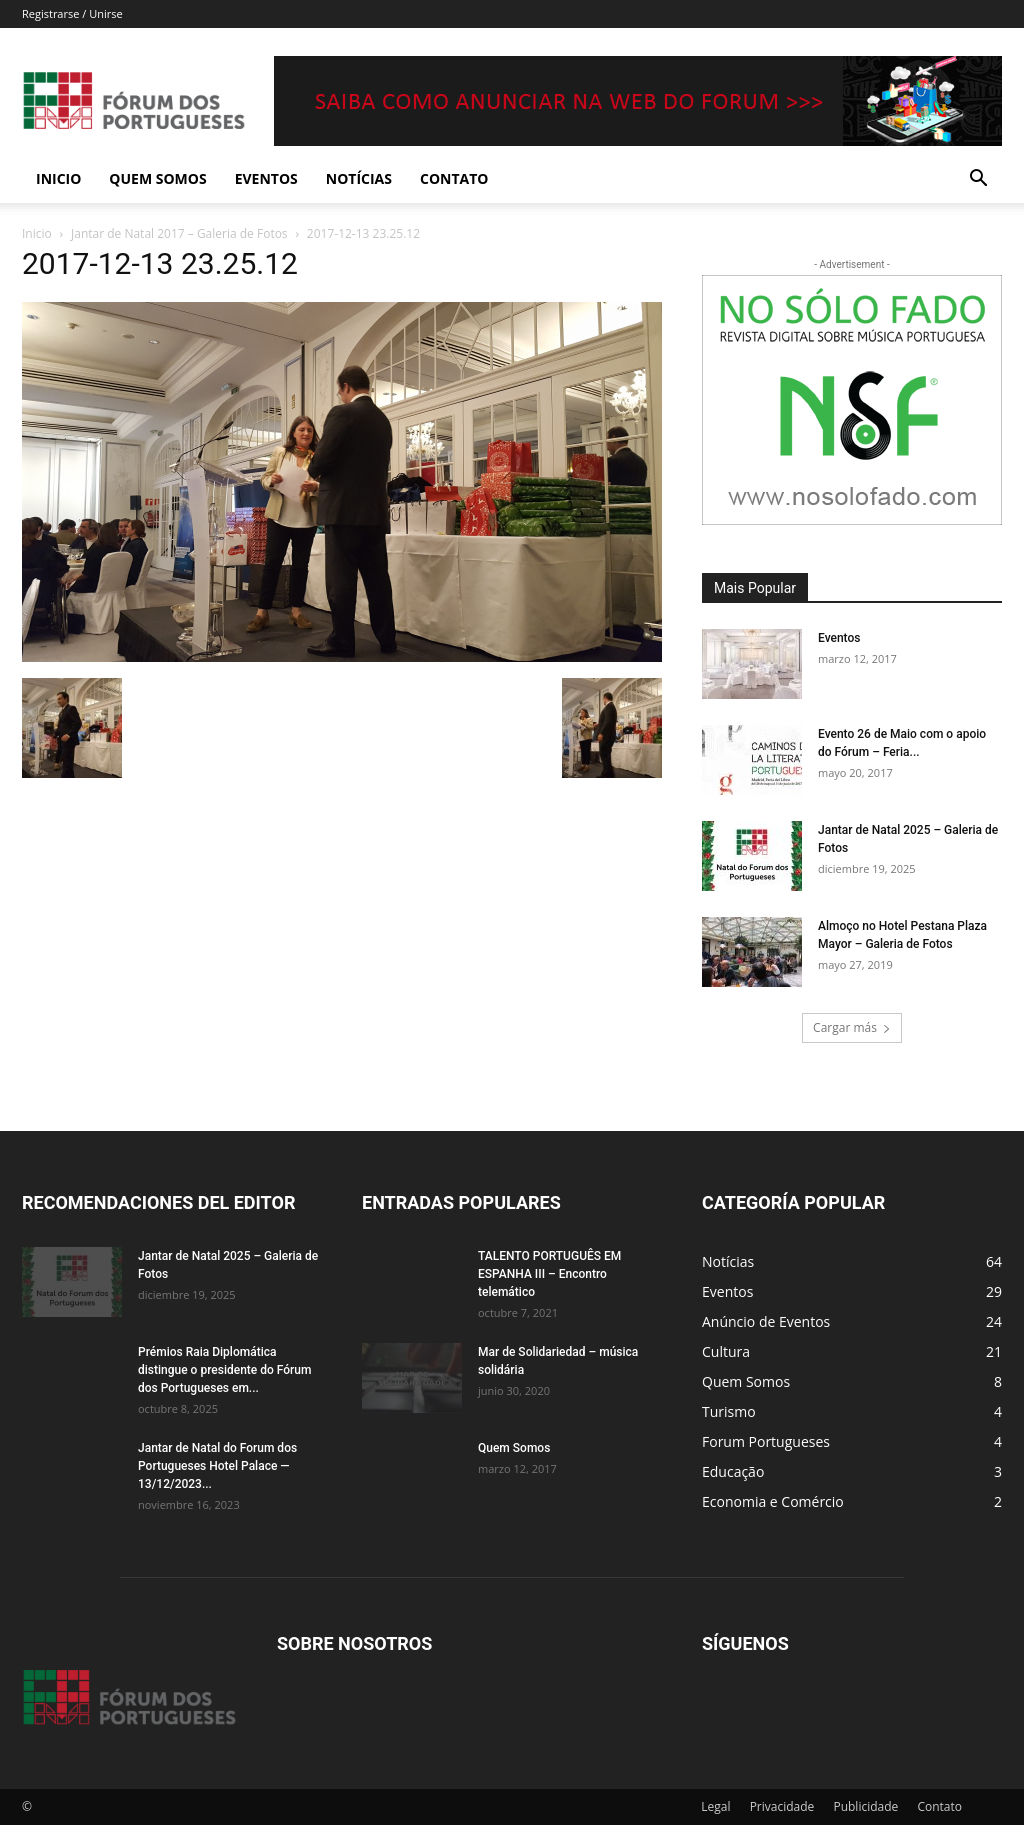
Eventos (266, 178)
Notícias (359, 178)
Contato (454, 178)
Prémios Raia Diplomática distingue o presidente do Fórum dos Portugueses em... (224, 1370)
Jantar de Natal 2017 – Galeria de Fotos (179, 233)
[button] (978, 180)
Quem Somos (157, 178)
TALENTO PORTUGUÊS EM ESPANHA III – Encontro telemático (549, 1274)
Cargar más (852, 1027)
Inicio (58, 178)
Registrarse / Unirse (72, 13)
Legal (715, 1806)
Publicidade (865, 1806)
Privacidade (782, 1806)
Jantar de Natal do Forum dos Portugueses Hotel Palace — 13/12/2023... (217, 1466)
